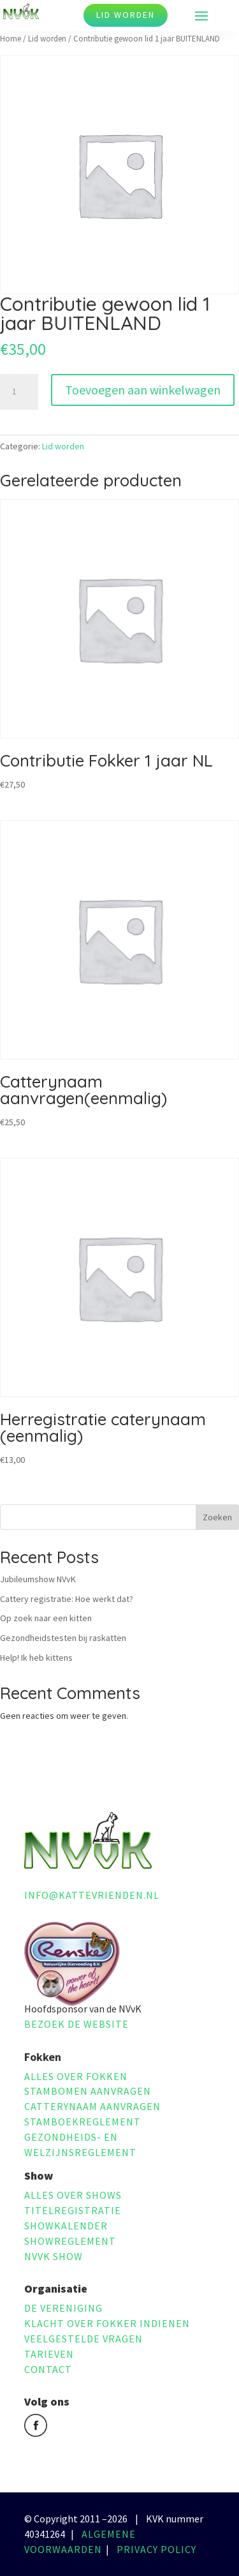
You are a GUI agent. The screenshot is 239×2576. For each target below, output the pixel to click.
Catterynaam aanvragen (92, 2106)
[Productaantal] (19, 392)
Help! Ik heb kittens (36, 1657)
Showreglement (70, 2241)
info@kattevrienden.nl (91, 1895)
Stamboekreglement (82, 2121)
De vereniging (63, 2308)
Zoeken (217, 1517)
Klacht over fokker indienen (107, 2323)
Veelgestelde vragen (83, 2338)
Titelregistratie (72, 2210)
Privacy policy (156, 2549)
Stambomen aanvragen (87, 2091)
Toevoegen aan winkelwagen (143, 390)
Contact (48, 2369)
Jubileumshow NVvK (38, 1579)
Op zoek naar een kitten (46, 1618)
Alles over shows (73, 2195)
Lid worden (125, 14)
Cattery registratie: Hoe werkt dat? (66, 1599)
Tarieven (49, 2354)
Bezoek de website (76, 2024)
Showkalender (66, 2225)
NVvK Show (53, 2256)
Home (10, 38)
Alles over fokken (75, 2076)
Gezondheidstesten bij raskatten (63, 1638)
